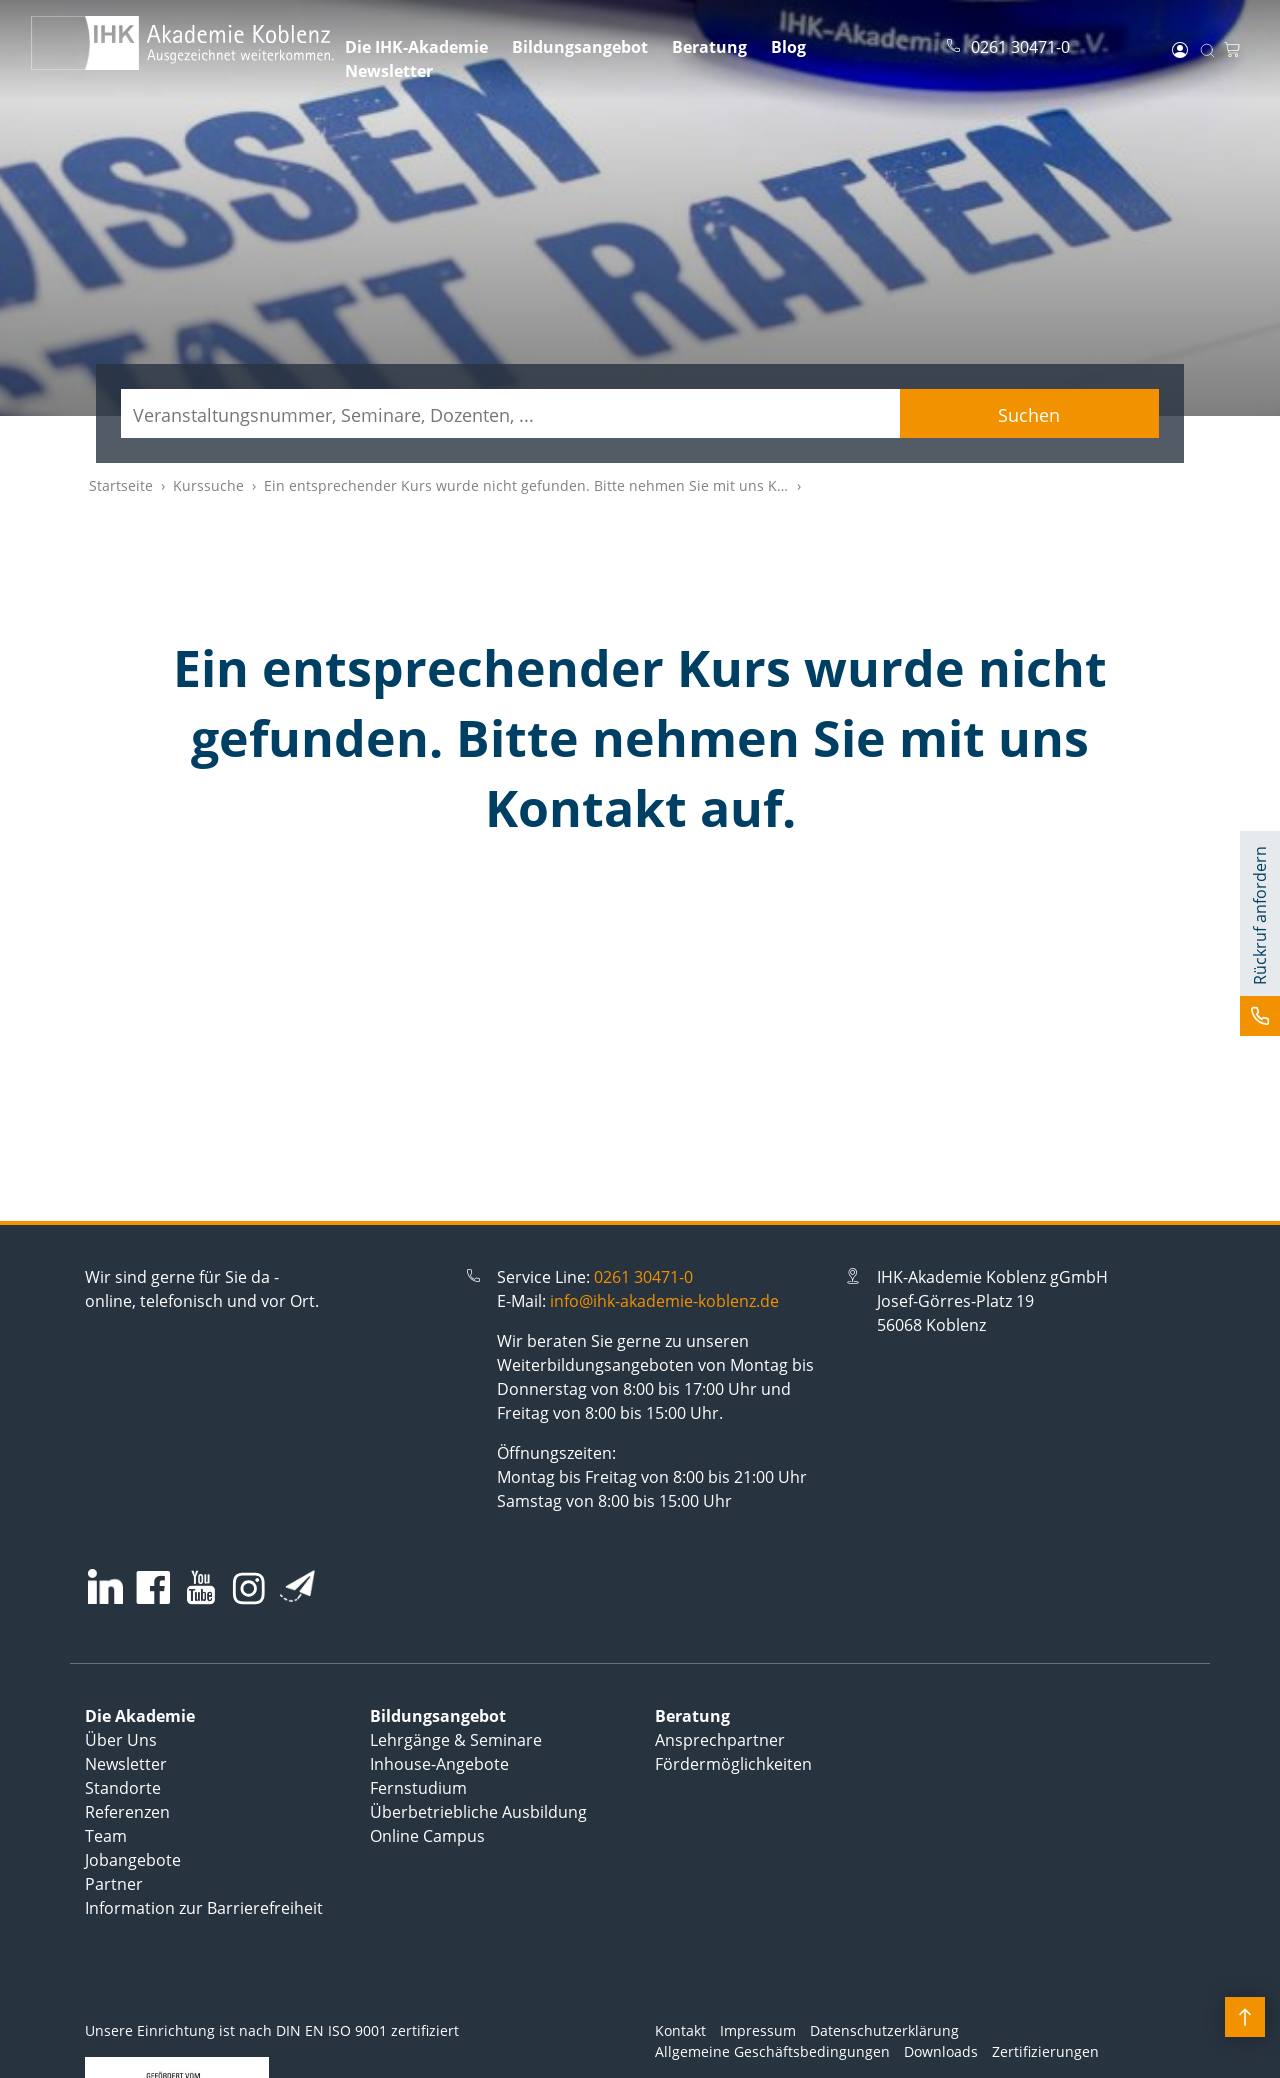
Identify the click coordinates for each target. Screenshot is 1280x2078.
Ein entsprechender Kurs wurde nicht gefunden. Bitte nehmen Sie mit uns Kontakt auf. (556, 485)
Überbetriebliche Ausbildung (478, 1812)
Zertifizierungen (1045, 2051)
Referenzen (127, 1812)
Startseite (121, 485)
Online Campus (427, 1836)
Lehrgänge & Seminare (456, 1740)
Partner (114, 1884)
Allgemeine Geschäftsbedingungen (772, 2051)
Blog (788, 47)
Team (106, 1836)
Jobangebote (133, 1860)
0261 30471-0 (643, 1277)
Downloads (941, 2051)
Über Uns (121, 1740)
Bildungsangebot (580, 47)
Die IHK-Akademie (416, 47)
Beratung (709, 47)
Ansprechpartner (720, 1740)
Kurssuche (208, 485)
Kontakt (680, 2030)
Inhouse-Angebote (439, 1764)
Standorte (123, 1788)
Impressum (758, 2030)
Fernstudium (418, 1788)
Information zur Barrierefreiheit (204, 1908)
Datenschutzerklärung (884, 2030)
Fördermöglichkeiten (733, 1764)
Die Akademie (140, 1716)
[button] (1260, 933)
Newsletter (389, 71)
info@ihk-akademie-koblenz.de (664, 1301)
